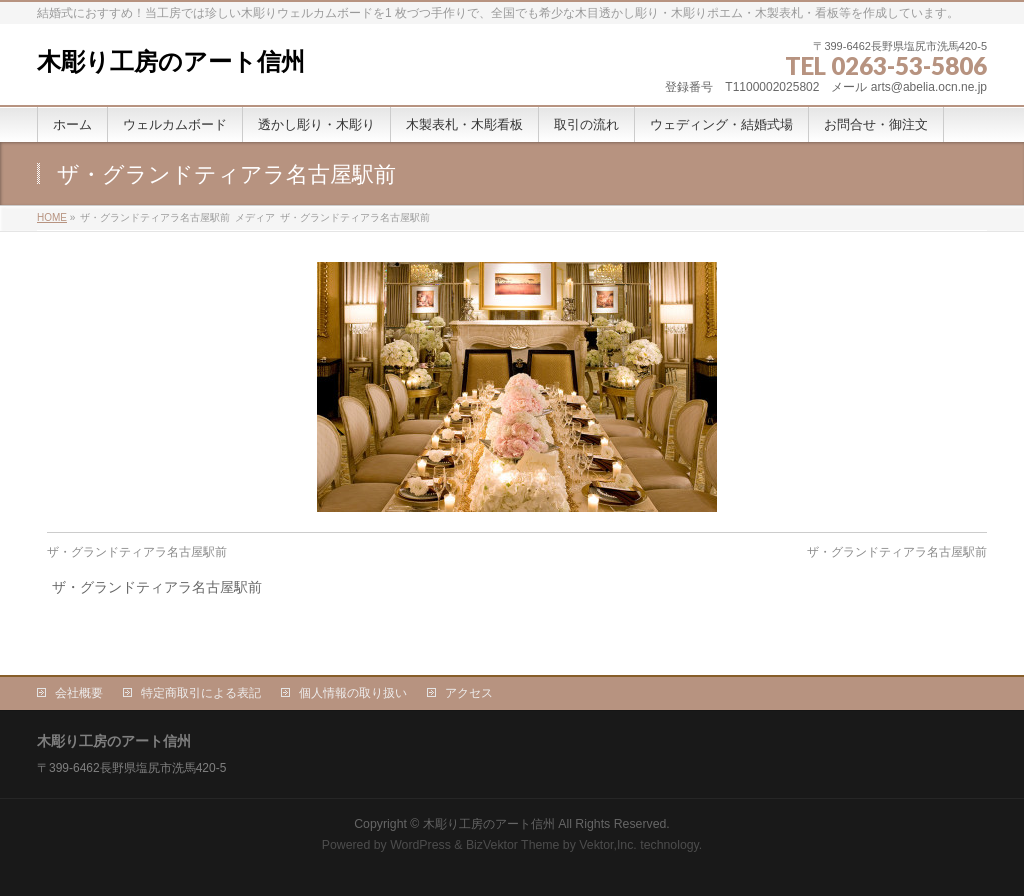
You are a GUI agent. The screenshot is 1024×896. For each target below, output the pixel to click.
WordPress (420, 845)
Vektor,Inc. (608, 845)
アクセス (469, 693)
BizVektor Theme (513, 845)
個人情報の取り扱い (353, 693)
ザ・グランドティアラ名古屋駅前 (137, 552)
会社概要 (79, 693)
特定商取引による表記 (201, 693)
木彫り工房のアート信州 (171, 61)
